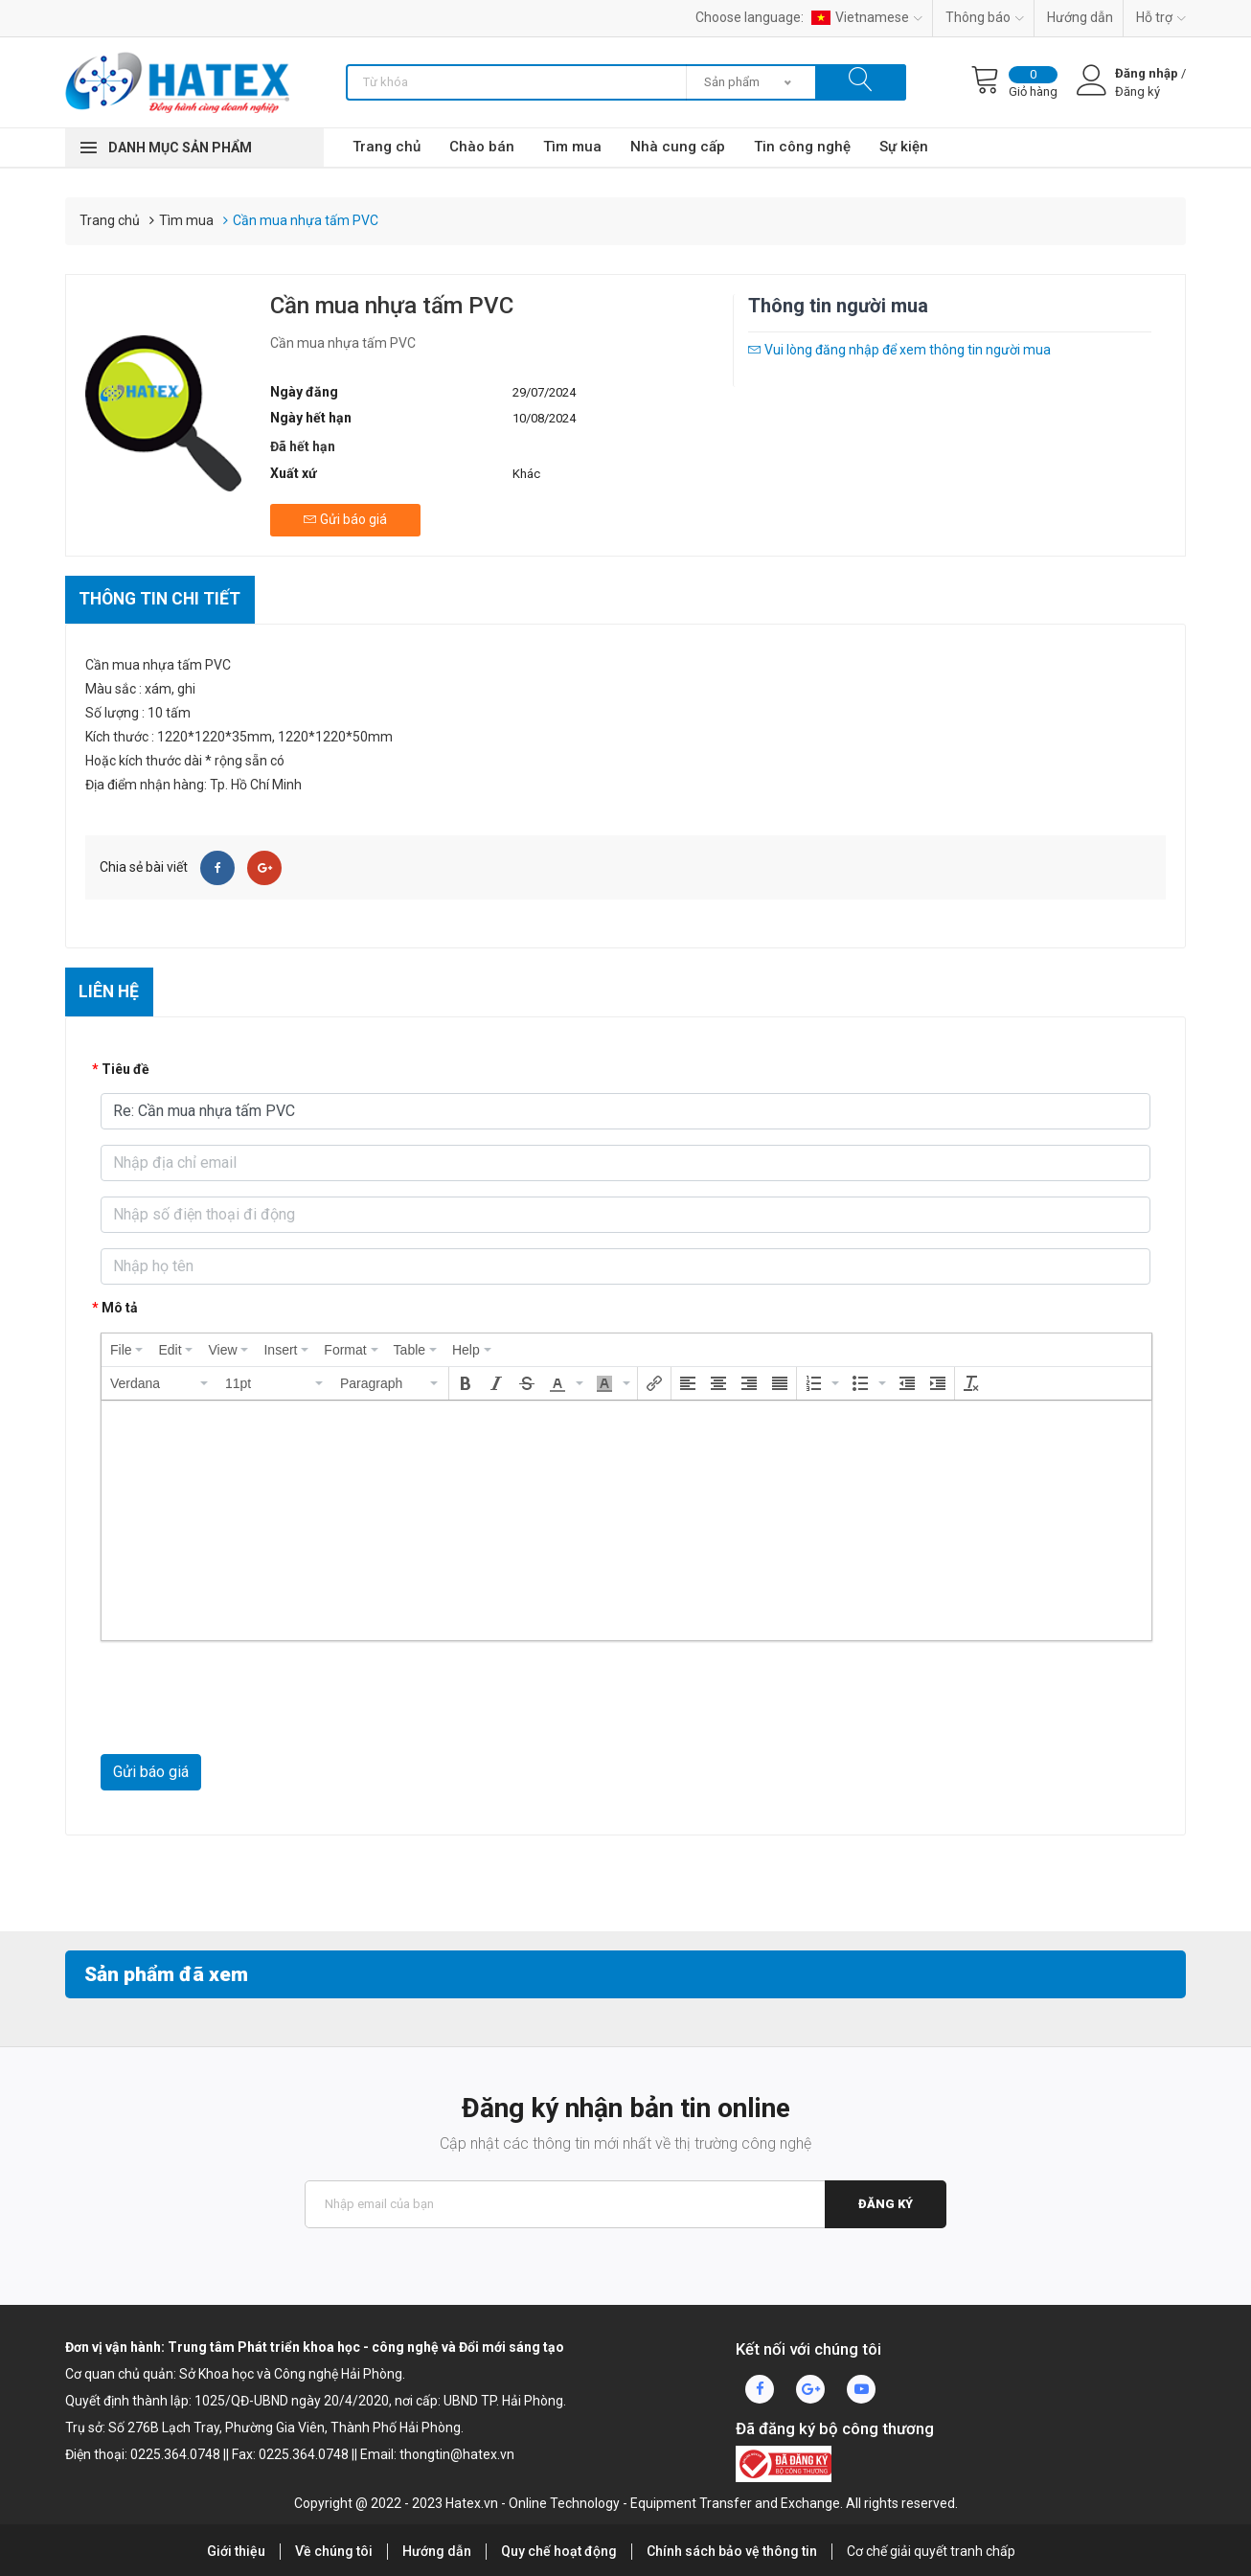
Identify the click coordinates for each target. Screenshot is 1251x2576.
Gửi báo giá (151, 1772)
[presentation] (126, 1349)
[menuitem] (126, 1349)
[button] (159, 1383)
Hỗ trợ (1161, 17)
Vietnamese (866, 17)
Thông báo (984, 17)
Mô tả (120, 1307)
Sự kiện (903, 146)
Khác (526, 474)
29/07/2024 (544, 392)
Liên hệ (111, 991)
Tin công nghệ (802, 146)
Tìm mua (572, 146)
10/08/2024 (544, 418)
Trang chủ (387, 146)
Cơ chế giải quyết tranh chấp (931, 2551)
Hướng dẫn (1080, 17)
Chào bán (481, 146)
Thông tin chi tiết (163, 597)
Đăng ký (885, 2204)
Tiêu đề (125, 1069)
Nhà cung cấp (677, 146)
